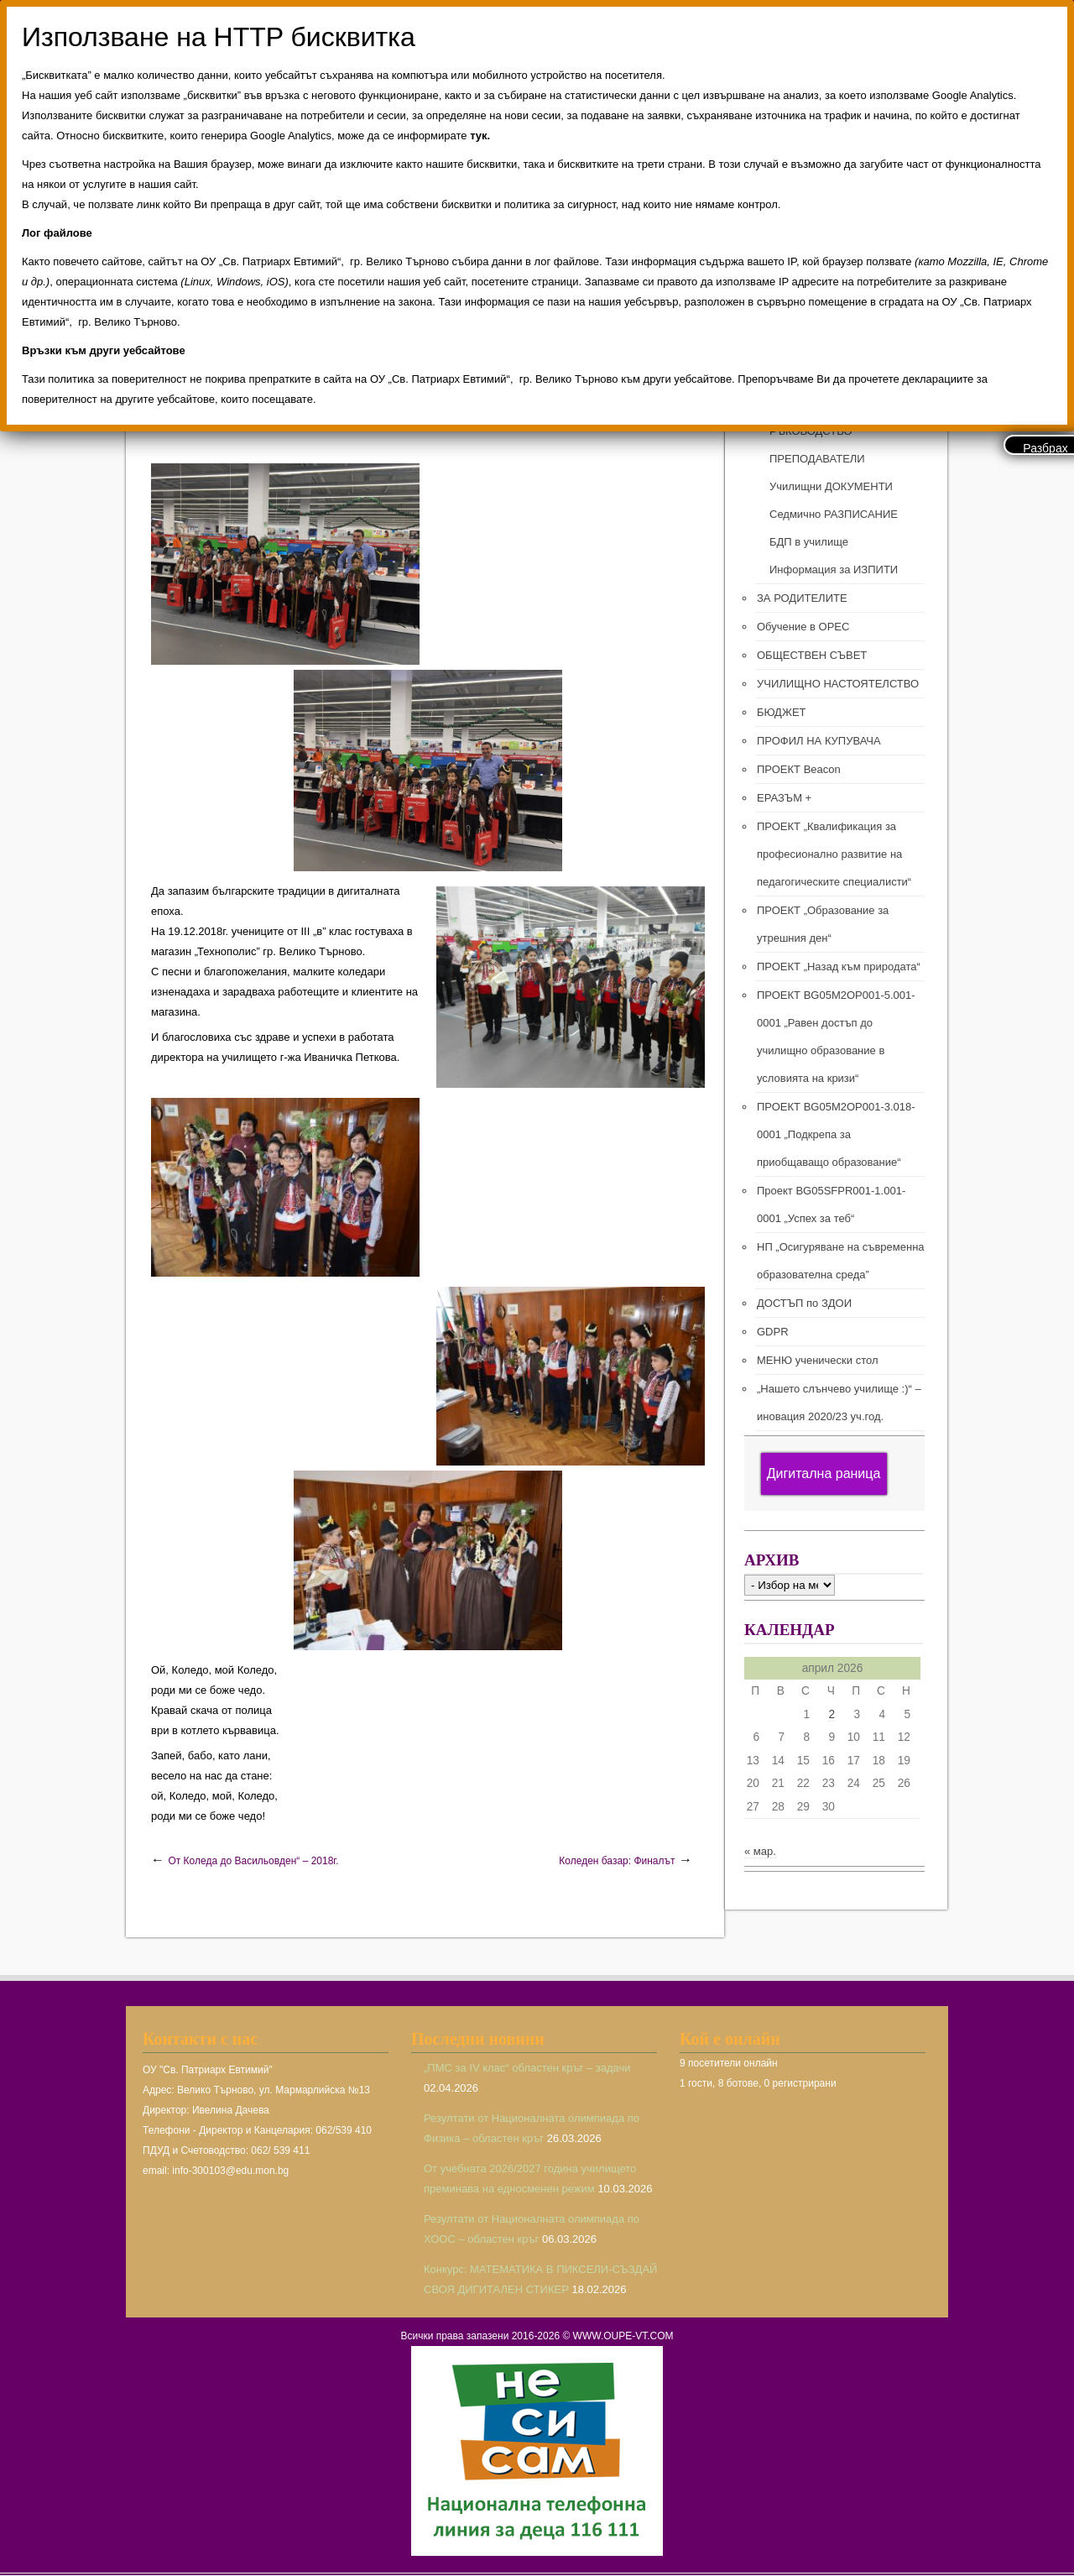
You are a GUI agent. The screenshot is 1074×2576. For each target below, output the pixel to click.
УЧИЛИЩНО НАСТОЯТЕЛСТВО (838, 683)
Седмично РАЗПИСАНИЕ (833, 514)
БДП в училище (808, 542)
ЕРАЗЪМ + (784, 798)
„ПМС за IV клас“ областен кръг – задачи (527, 2067)
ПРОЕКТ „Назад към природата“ (838, 966)
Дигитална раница (824, 1473)
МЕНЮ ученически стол (817, 1360)
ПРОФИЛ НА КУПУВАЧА (819, 740)
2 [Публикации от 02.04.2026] (831, 1714)
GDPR (773, 1331)
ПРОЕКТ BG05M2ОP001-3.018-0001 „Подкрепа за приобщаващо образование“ (836, 1134)
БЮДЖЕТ (781, 712)
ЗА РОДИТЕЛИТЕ (802, 598)
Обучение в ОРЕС (803, 626)
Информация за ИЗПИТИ (833, 569)
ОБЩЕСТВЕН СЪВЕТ (812, 655)
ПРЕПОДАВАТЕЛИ (817, 458)
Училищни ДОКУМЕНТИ (831, 486)
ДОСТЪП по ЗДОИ (804, 1303)
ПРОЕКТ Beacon (799, 769)
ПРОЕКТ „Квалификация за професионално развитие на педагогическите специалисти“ (834, 854)
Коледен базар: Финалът (617, 1861)
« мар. (760, 1851)
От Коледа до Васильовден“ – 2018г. (253, 1861)
